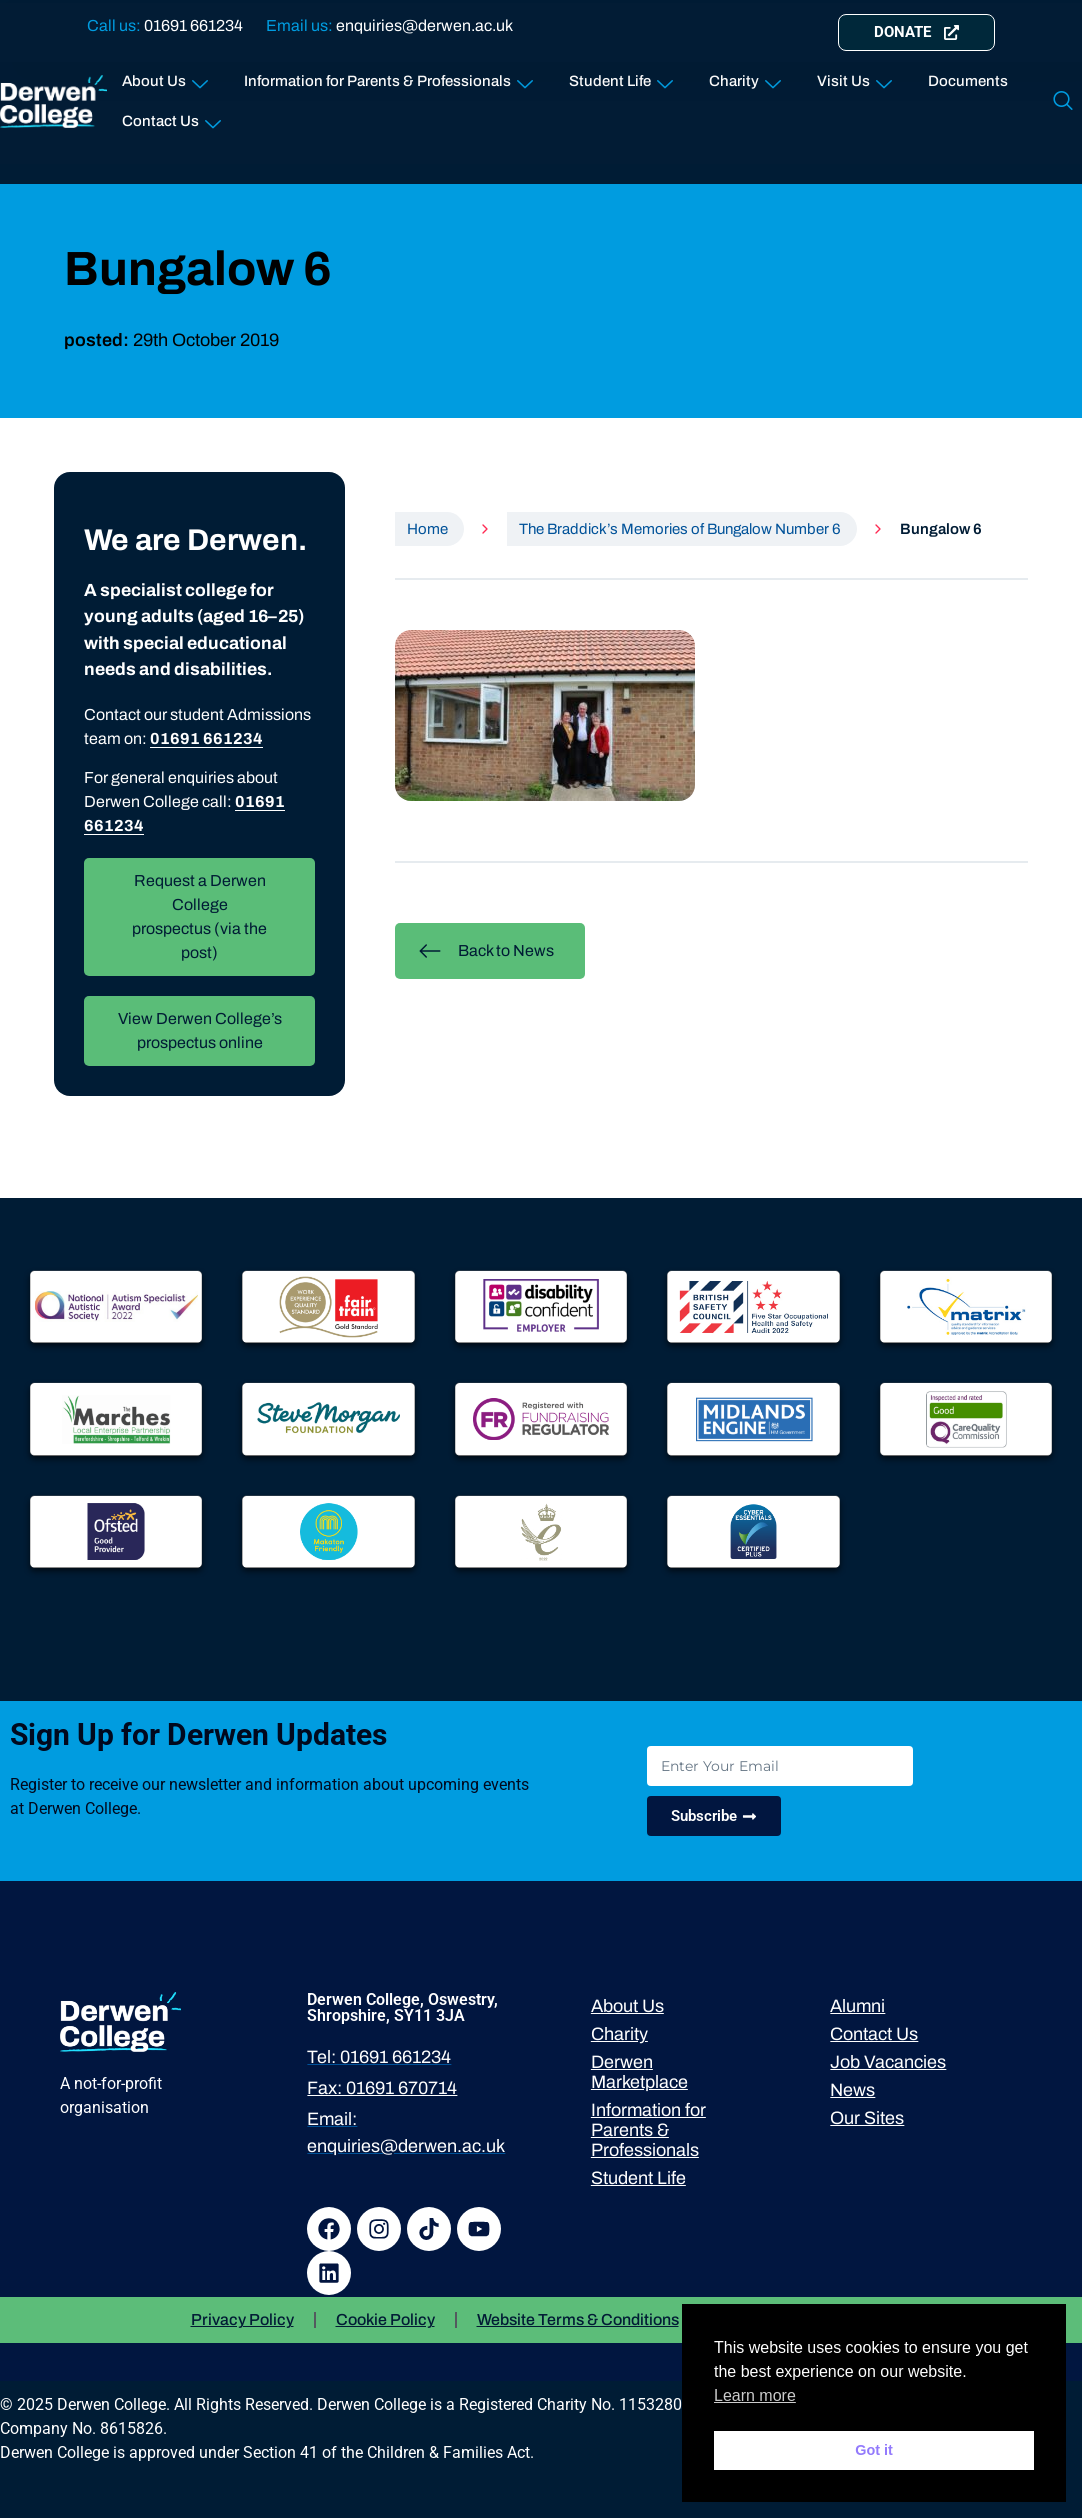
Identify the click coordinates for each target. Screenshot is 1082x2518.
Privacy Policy (242, 2319)
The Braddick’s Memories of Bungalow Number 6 (680, 529)
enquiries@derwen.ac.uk (424, 25)
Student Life (621, 77)
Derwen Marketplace (639, 2072)
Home (427, 529)
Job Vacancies (888, 2062)
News (852, 2090)
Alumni (857, 2006)
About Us (165, 77)
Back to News (486, 951)
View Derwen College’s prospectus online (200, 1030)
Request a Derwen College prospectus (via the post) (199, 916)
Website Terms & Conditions (578, 2319)
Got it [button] (874, 2450)
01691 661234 (193, 25)
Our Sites (867, 2118)
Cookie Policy (385, 2319)
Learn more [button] (755, 2395)
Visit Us (854, 77)
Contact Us (171, 117)
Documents (968, 81)
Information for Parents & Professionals (388, 77)
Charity (745, 77)
